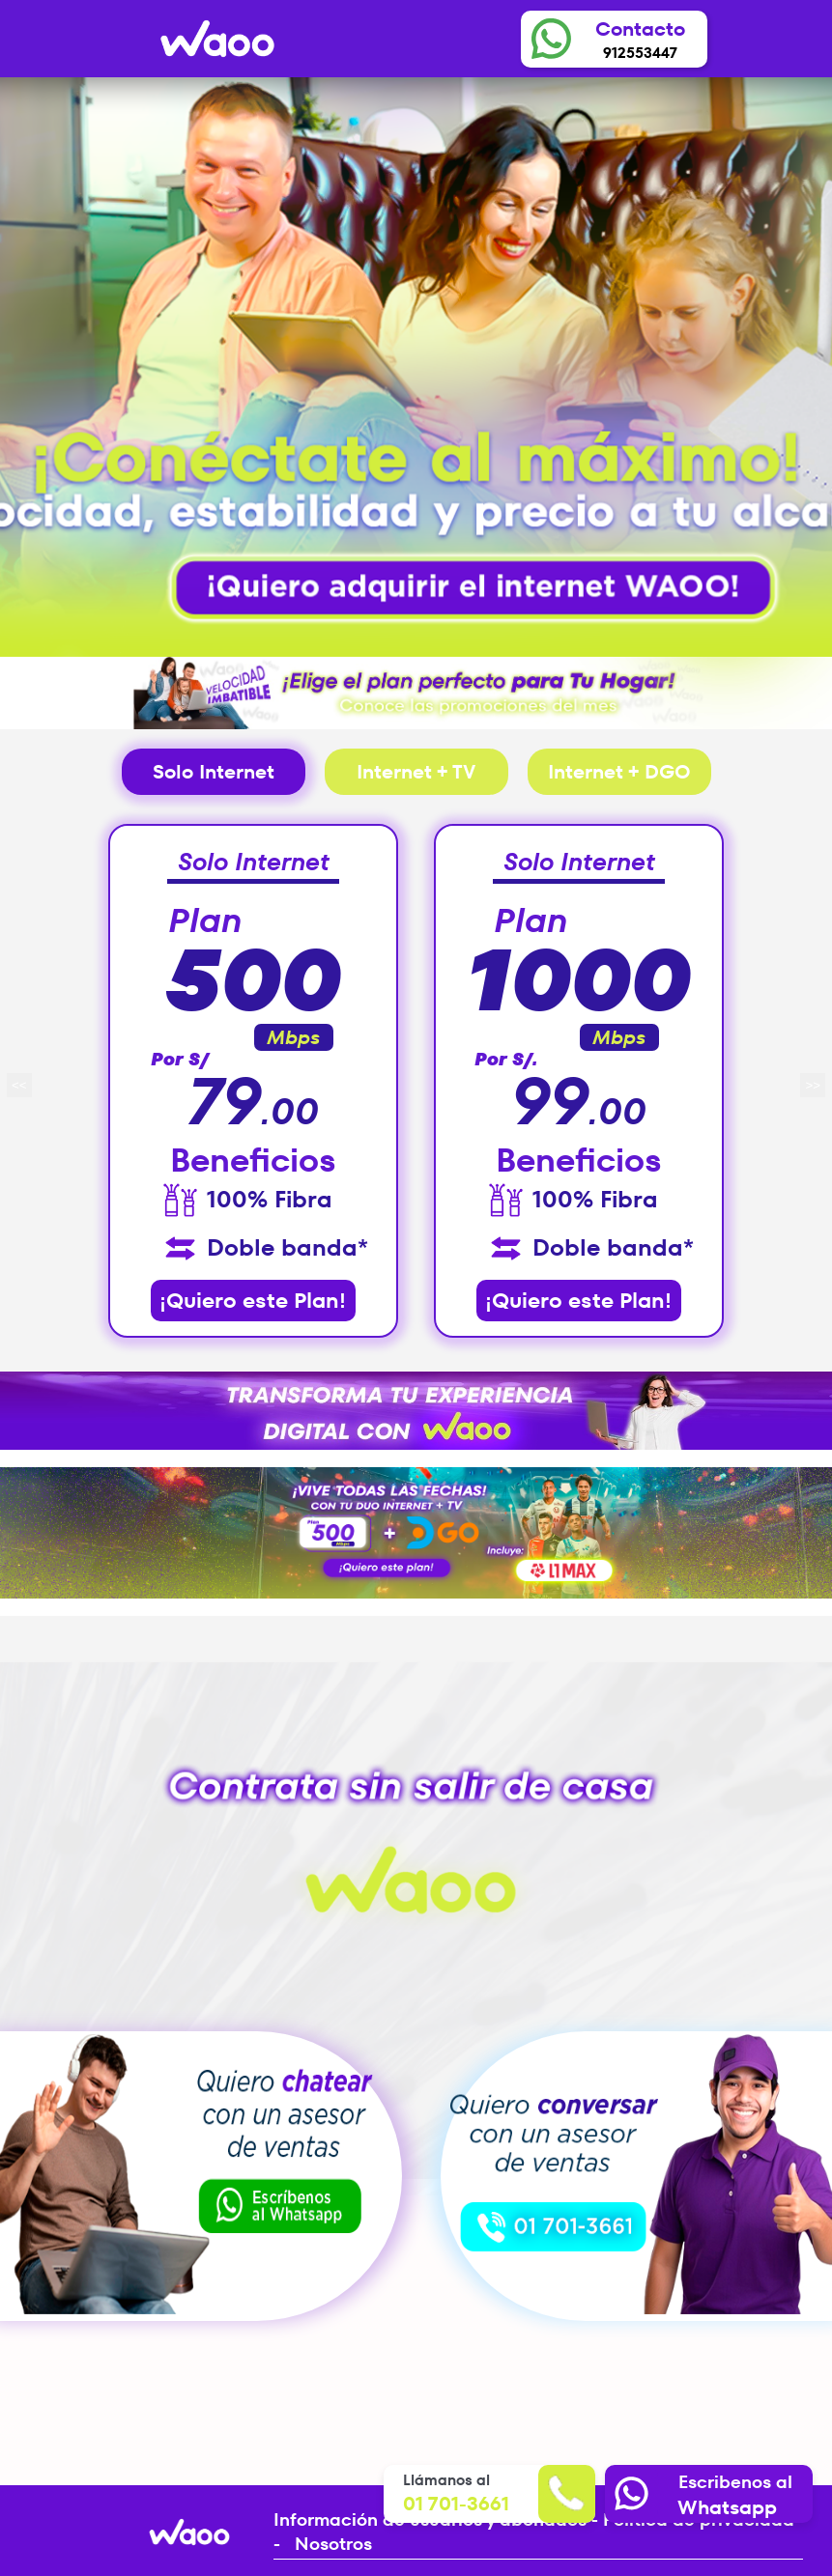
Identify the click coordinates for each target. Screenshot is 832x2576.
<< (19, 1085)
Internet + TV (416, 771)
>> (812, 1085)
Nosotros (333, 2544)
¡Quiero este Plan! (252, 1301)
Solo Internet (213, 771)
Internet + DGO (619, 771)
